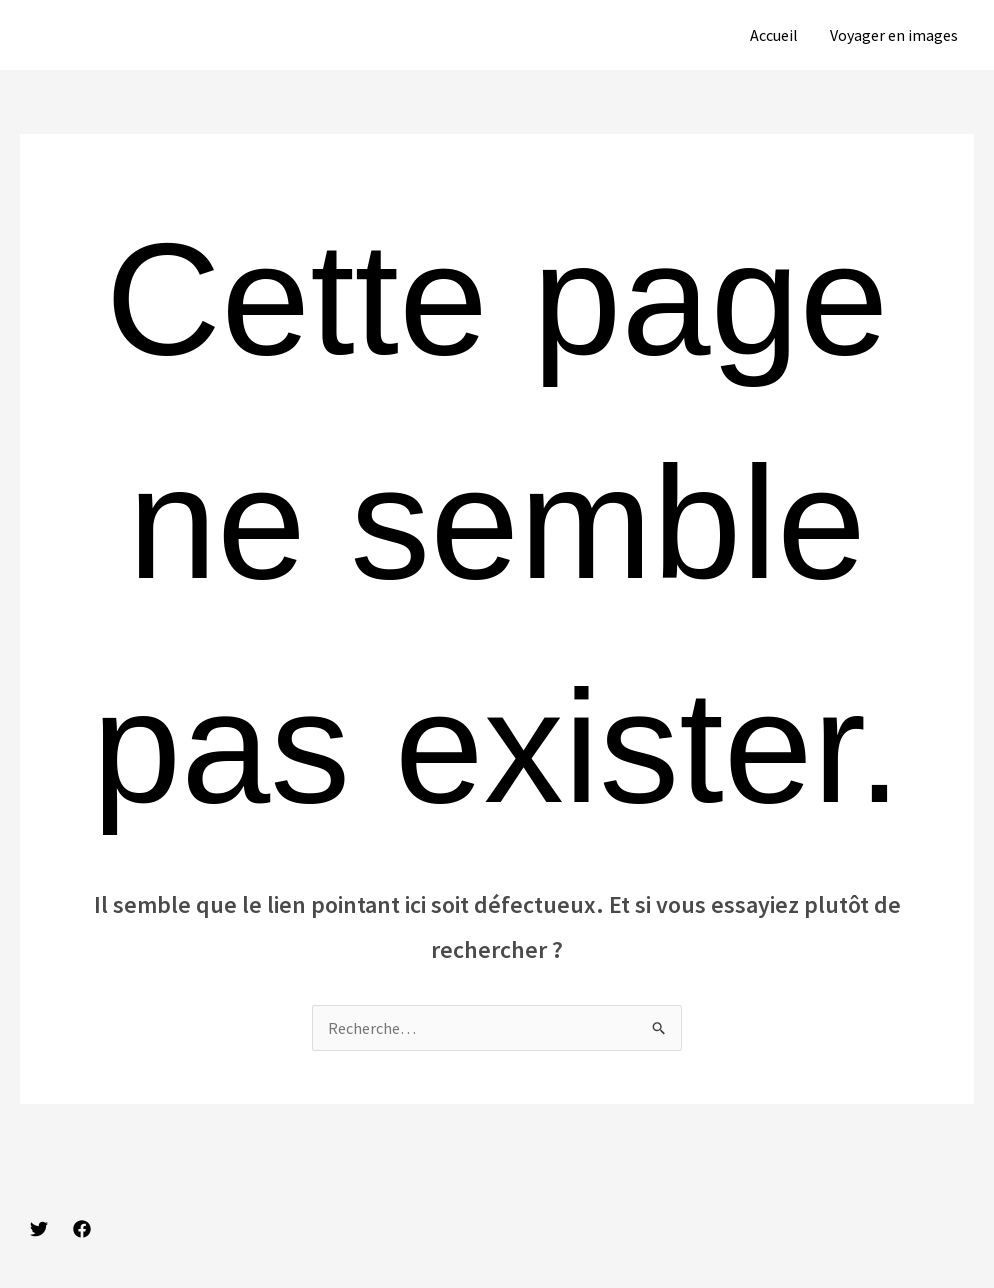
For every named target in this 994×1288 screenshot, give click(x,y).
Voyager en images (894, 35)
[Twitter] (39, 1229)
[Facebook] (82, 1229)
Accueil (774, 35)
